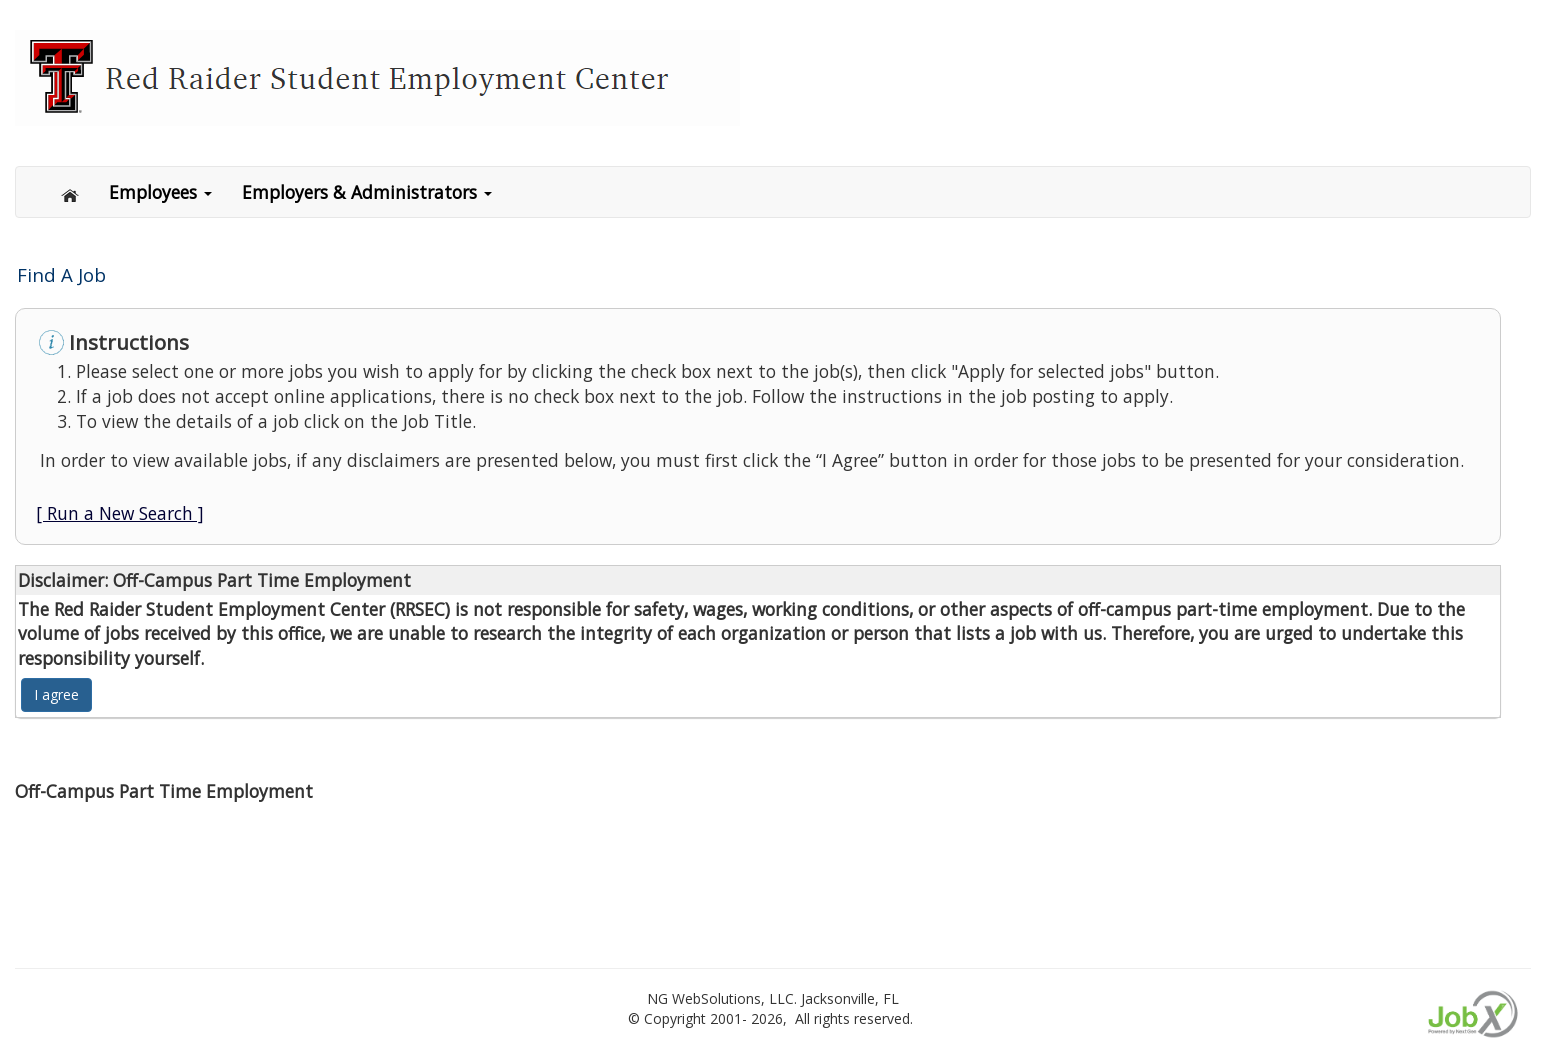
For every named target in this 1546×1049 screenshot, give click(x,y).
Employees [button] (160, 192)
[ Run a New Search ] (120, 513)
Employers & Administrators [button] (367, 192)
